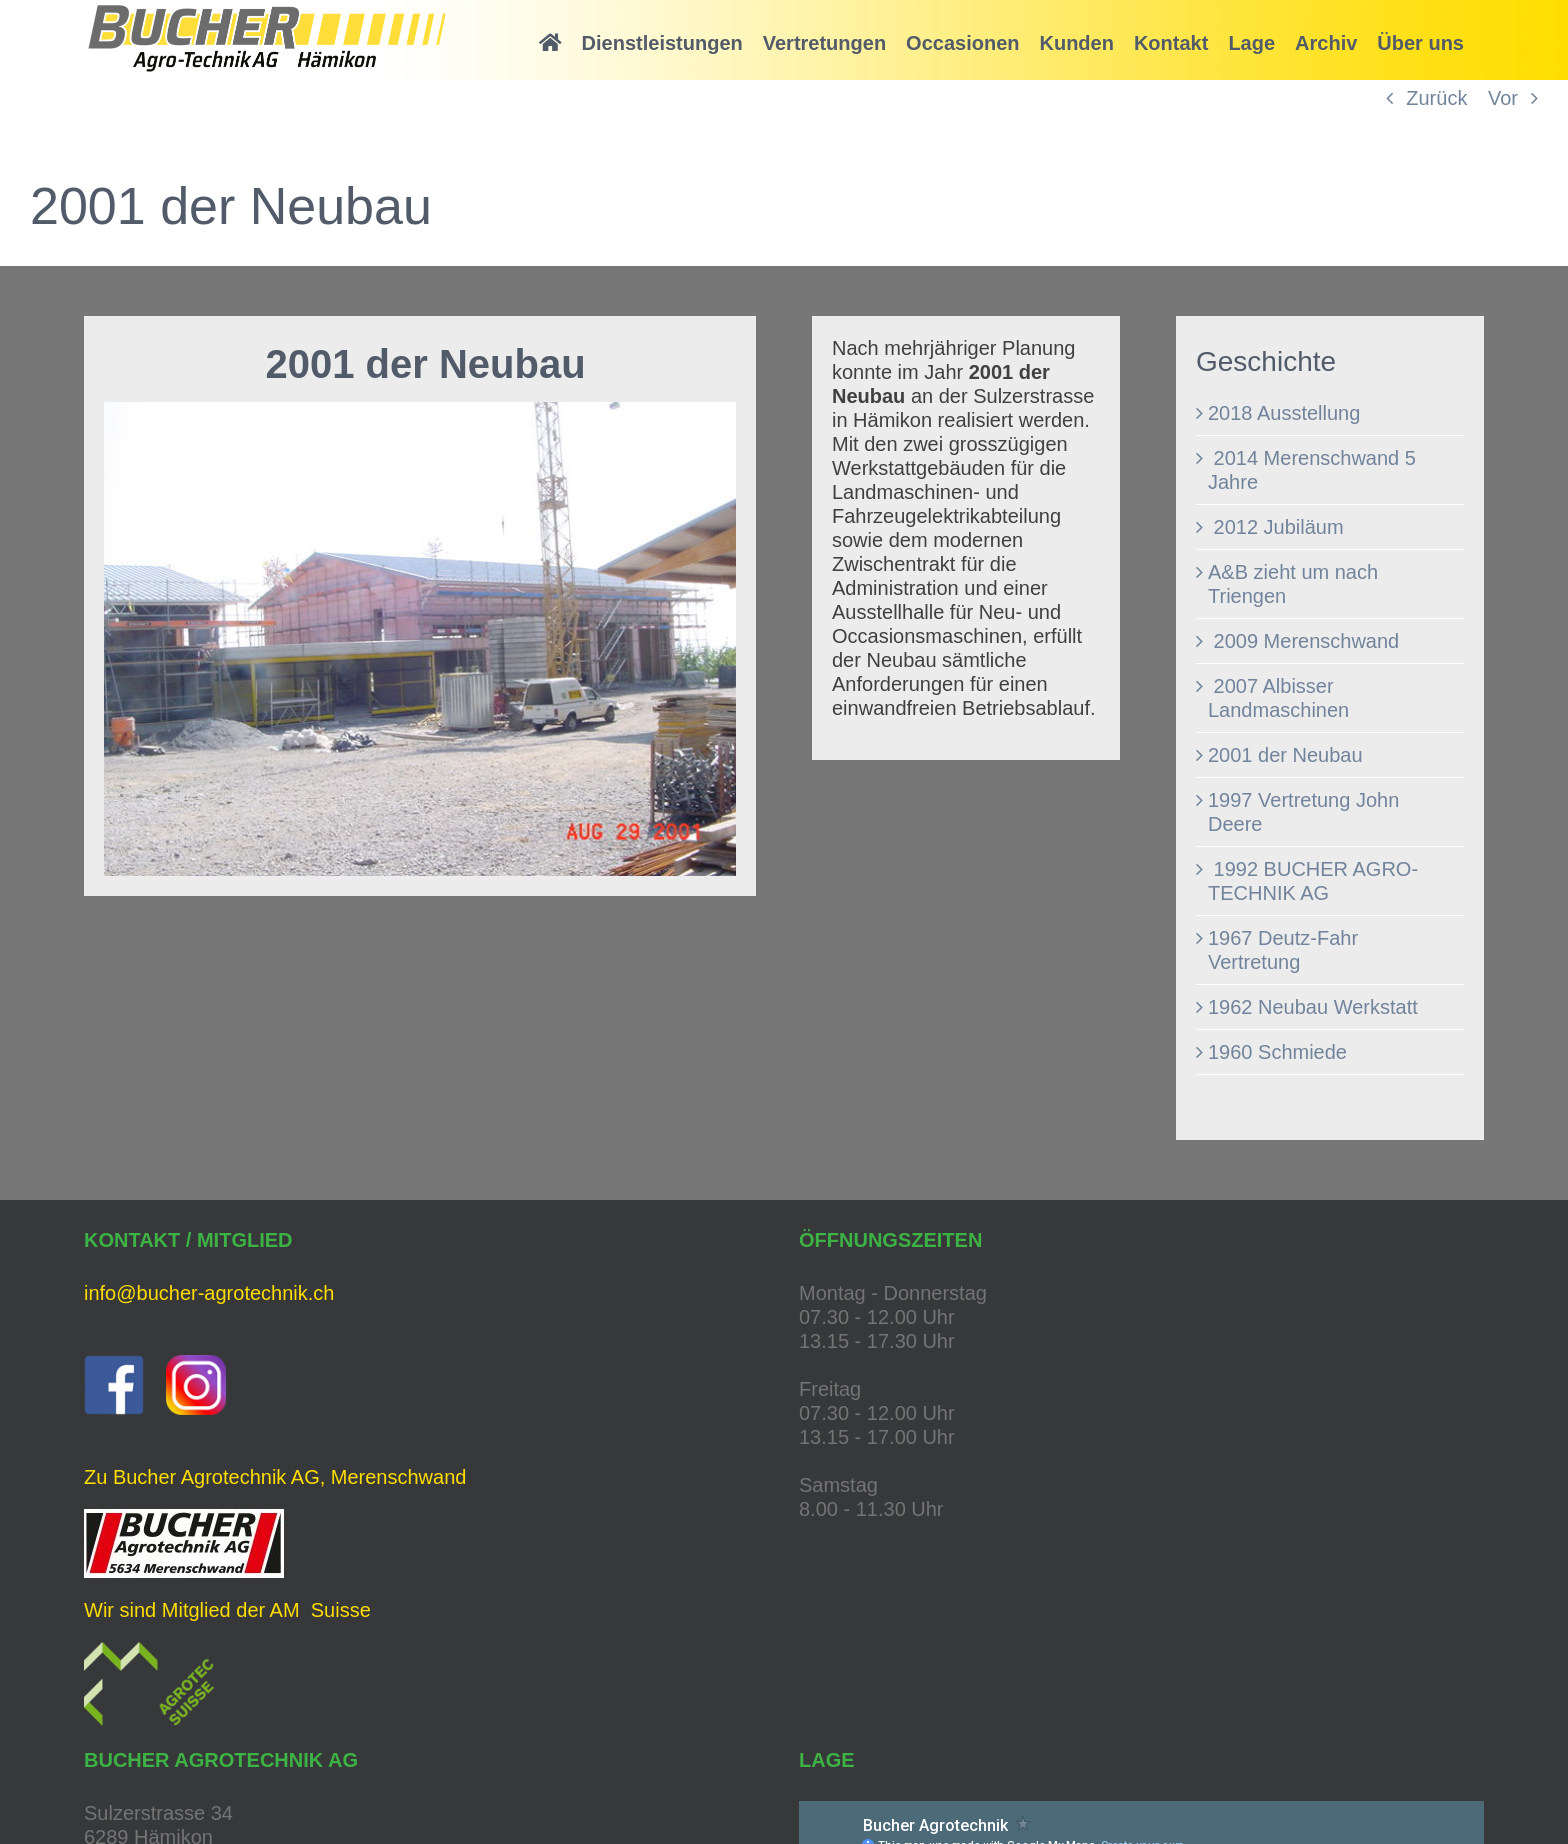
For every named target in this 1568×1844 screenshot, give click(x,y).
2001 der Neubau (1285, 755)
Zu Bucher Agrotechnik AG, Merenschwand (275, 1477)
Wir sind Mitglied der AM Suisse (227, 1610)
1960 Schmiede (1277, 1052)
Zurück (1436, 98)
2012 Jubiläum (1276, 527)
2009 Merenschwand (1303, 641)
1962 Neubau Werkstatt (1313, 1007)
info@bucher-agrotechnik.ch (209, 1293)
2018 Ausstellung (1284, 413)
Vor (1503, 98)
